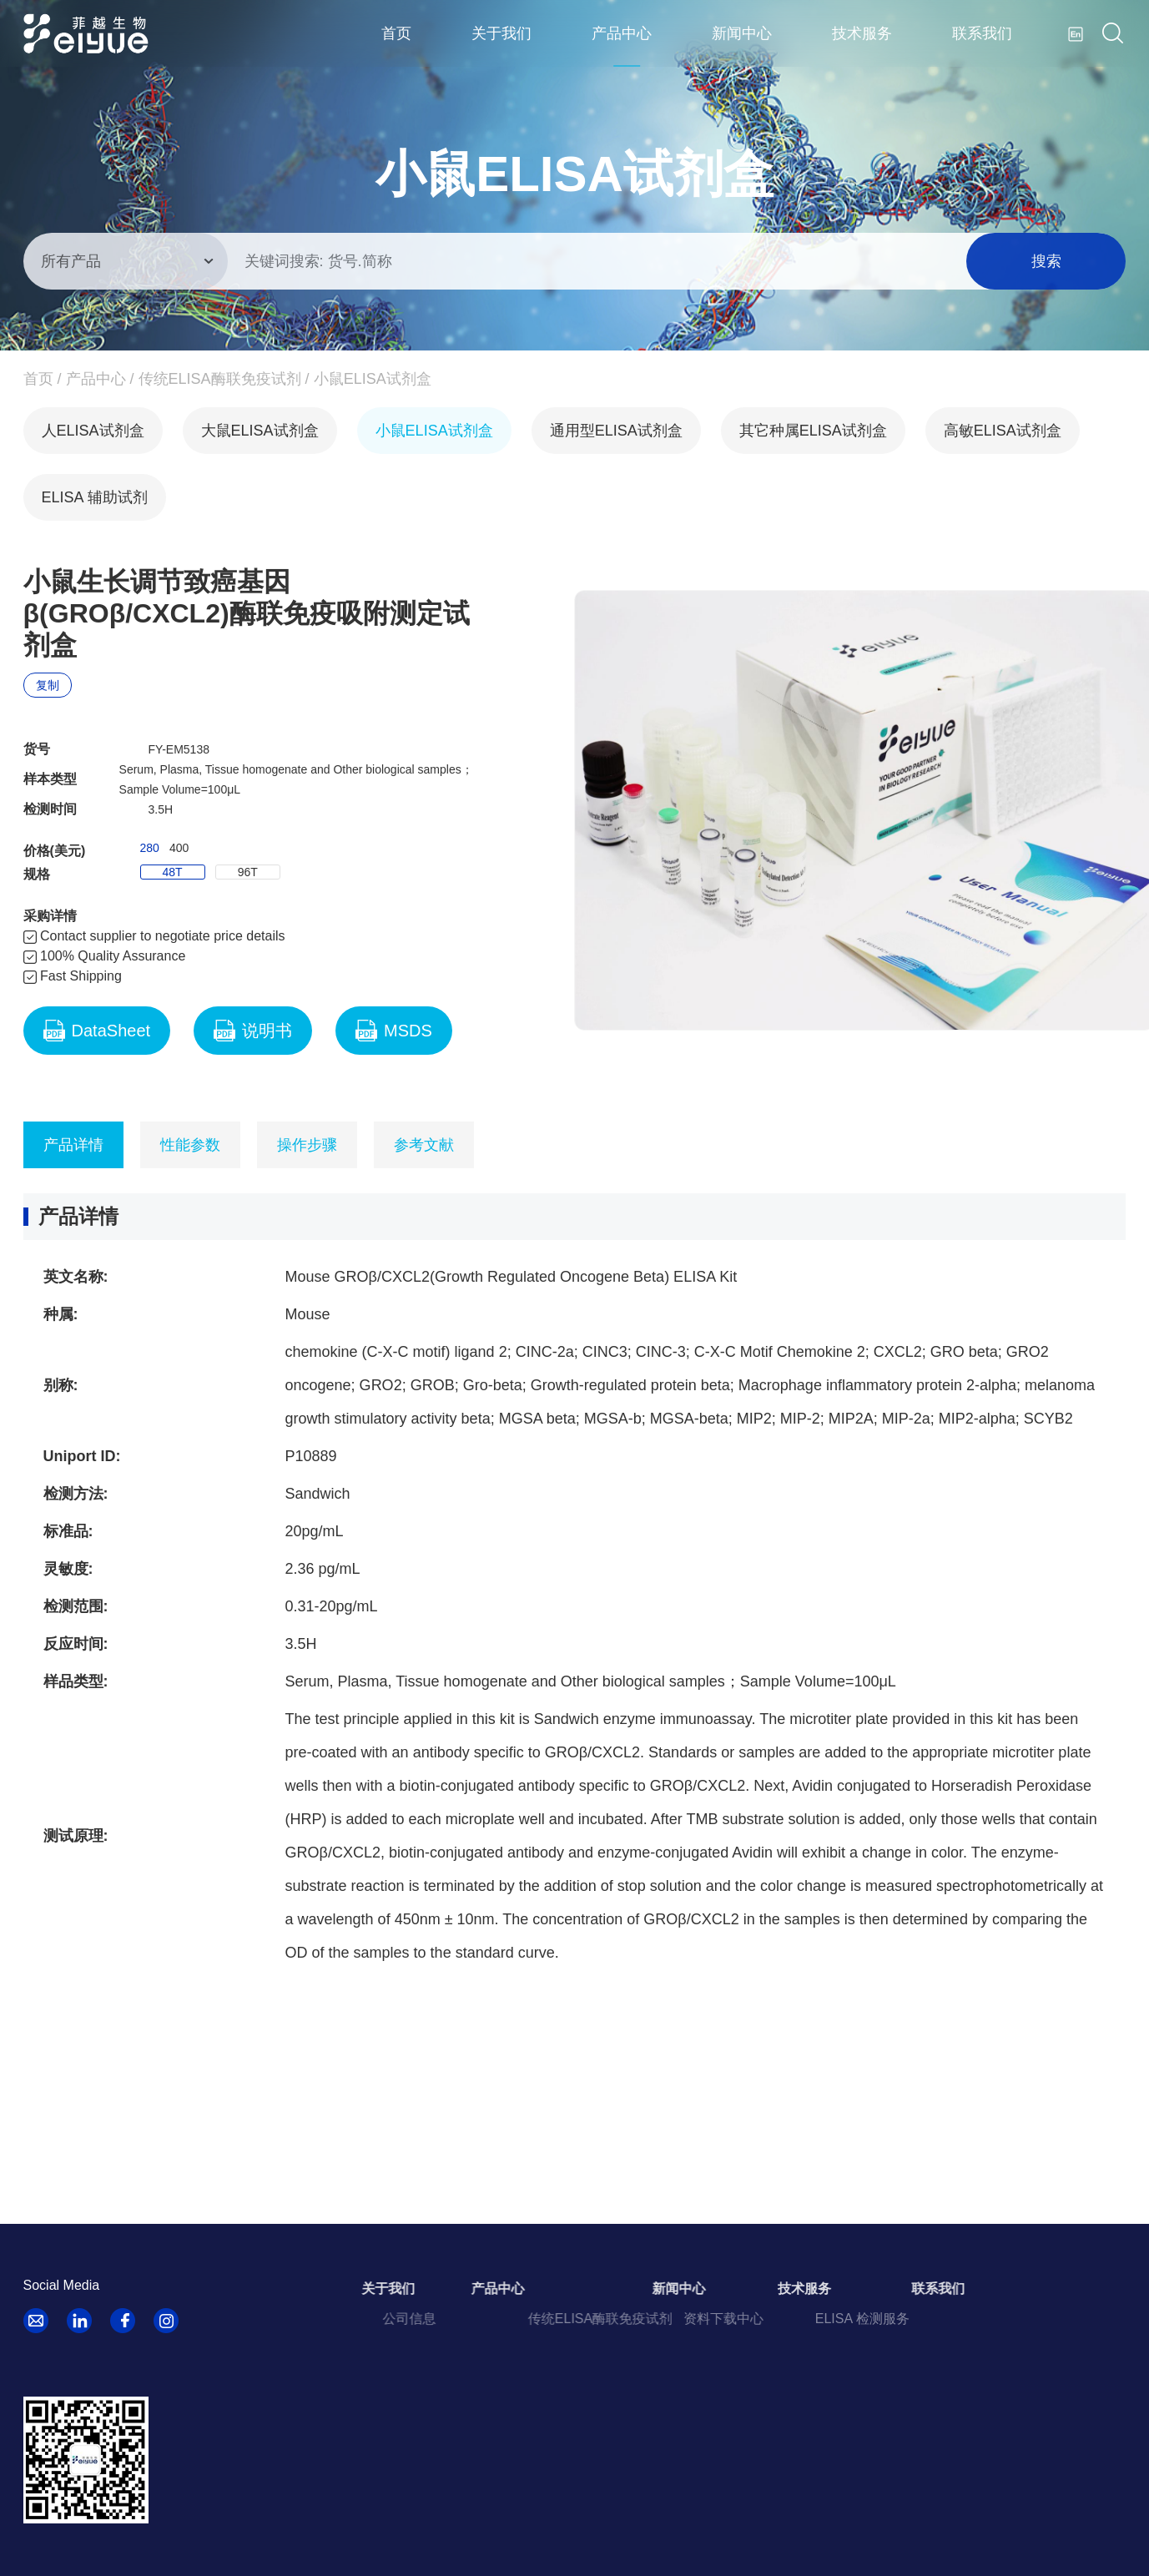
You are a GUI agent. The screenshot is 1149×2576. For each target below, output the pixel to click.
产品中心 (622, 33)
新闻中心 (742, 33)
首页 (396, 33)
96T (248, 872)
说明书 (253, 1030)
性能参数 (190, 1145)
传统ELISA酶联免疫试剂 (220, 379)
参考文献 (424, 1145)
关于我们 (501, 33)
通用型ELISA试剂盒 (616, 430)
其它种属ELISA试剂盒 (813, 430)
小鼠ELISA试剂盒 (372, 379)
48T (173, 872)
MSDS (393, 1030)
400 (179, 847)
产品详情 (73, 1145)
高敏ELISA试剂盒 (1002, 430)
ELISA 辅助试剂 (95, 497)
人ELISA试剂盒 (93, 430)
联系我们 (982, 33)
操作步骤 (307, 1145)
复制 (47, 685)
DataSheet (97, 1030)
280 (149, 847)
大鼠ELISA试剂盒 (260, 430)
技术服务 (862, 33)
